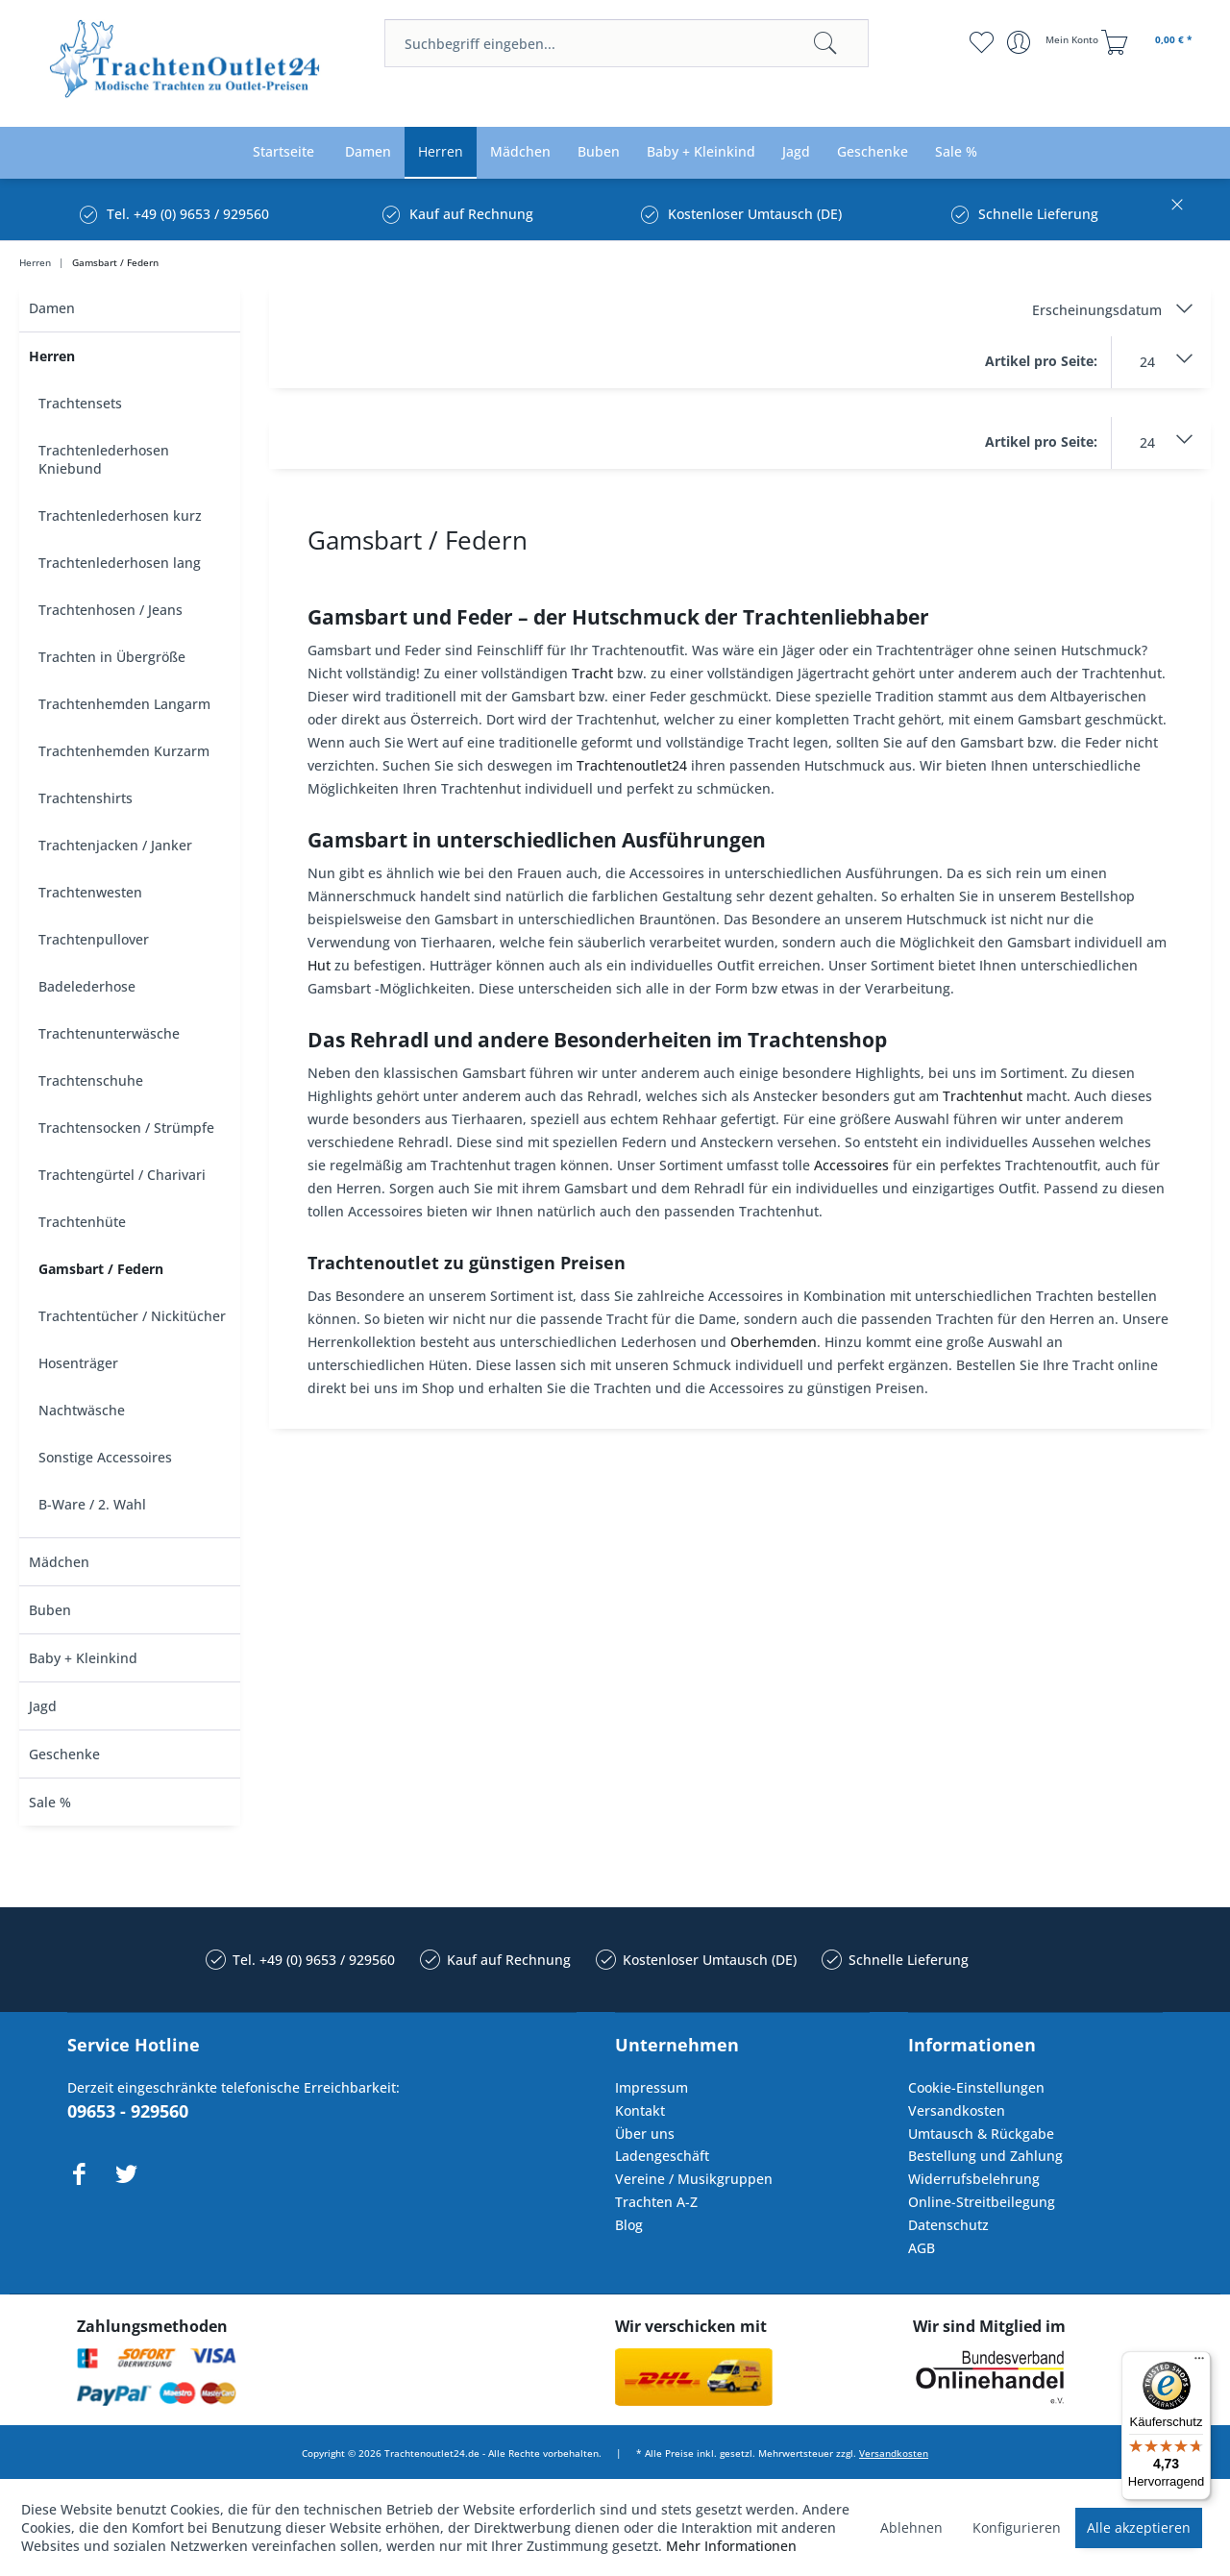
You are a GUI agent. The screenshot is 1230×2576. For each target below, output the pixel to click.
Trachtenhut (982, 1096)
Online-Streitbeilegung (981, 2202)
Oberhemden (773, 1342)
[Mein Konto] (1054, 42)
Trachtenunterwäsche (109, 1033)
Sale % (50, 1802)
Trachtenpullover (93, 939)
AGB (921, 2248)
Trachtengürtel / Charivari (122, 1174)
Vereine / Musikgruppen (694, 2179)
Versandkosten (956, 2110)
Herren (52, 356)
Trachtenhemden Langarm (124, 704)
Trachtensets (80, 403)
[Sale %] (956, 152)
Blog (629, 2225)
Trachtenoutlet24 (632, 765)
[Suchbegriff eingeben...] (626, 43)
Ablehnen (911, 2527)
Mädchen (59, 1562)
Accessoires (851, 1165)
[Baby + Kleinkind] (701, 152)
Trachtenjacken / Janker (115, 845)
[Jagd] (796, 152)
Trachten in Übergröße (111, 657)
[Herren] (441, 152)
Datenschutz (948, 2225)
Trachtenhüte (82, 1222)
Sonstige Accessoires (105, 1457)
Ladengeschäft (662, 2156)
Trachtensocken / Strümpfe (126, 1127)
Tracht (592, 673)
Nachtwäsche (81, 1410)
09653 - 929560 (127, 2110)
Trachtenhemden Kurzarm (123, 751)
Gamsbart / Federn (100, 1269)
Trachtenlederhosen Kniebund (103, 459)
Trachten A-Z (656, 2202)
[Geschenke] (873, 152)
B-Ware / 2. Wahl (92, 1504)
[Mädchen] (520, 152)
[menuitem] (626, 43)
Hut (319, 965)
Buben (50, 1610)
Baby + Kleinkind (83, 1658)
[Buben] (598, 152)
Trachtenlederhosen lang (119, 562)
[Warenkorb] (1149, 42)
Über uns (645, 2133)
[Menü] (1199, 2362)
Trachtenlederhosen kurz (120, 515)
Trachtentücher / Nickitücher (132, 1316)
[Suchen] (825, 43)
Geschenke (64, 1754)
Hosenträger (78, 1363)
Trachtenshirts (85, 798)
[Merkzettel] (980, 42)
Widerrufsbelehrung (974, 2179)
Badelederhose (86, 986)
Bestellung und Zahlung (985, 2156)
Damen (52, 308)
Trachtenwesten (90, 892)
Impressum (651, 2087)
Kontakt (640, 2110)
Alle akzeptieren (1139, 2527)
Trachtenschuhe (90, 1080)
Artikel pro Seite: (1041, 361)
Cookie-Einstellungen (976, 2087)
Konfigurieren (1016, 2527)
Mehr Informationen (731, 2546)
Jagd (43, 1706)
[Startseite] (283, 152)
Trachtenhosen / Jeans (110, 610)
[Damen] (368, 152)
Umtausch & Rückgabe (981, 2133)
